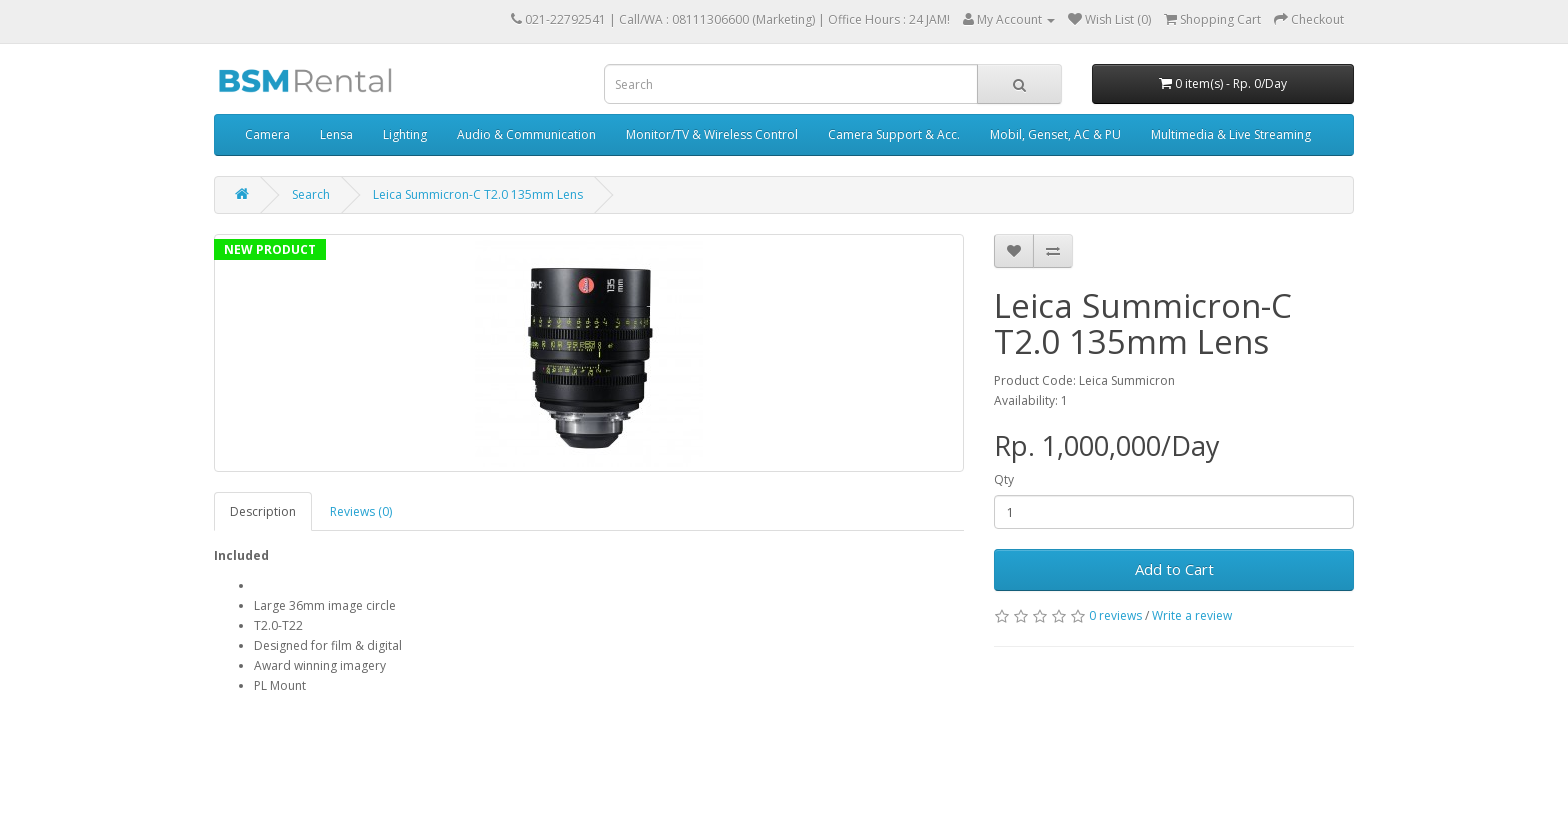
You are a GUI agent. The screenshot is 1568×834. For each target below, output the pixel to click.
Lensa (336, 134)
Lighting (405, 134)
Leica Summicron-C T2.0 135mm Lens (478, 194)
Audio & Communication (526, 134)
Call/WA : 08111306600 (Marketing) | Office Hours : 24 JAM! (784, 19)
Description (263, 511)
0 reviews (1115, 615)
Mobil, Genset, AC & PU (1055, 134)
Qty (1004, 479)
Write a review (1192, 615)
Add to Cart (1174, 569)
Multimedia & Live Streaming (1231, 134)
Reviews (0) (361, 511)
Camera (267, 134)
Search (311, 194)
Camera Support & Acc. (894, 134)
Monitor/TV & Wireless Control (712, 134)
